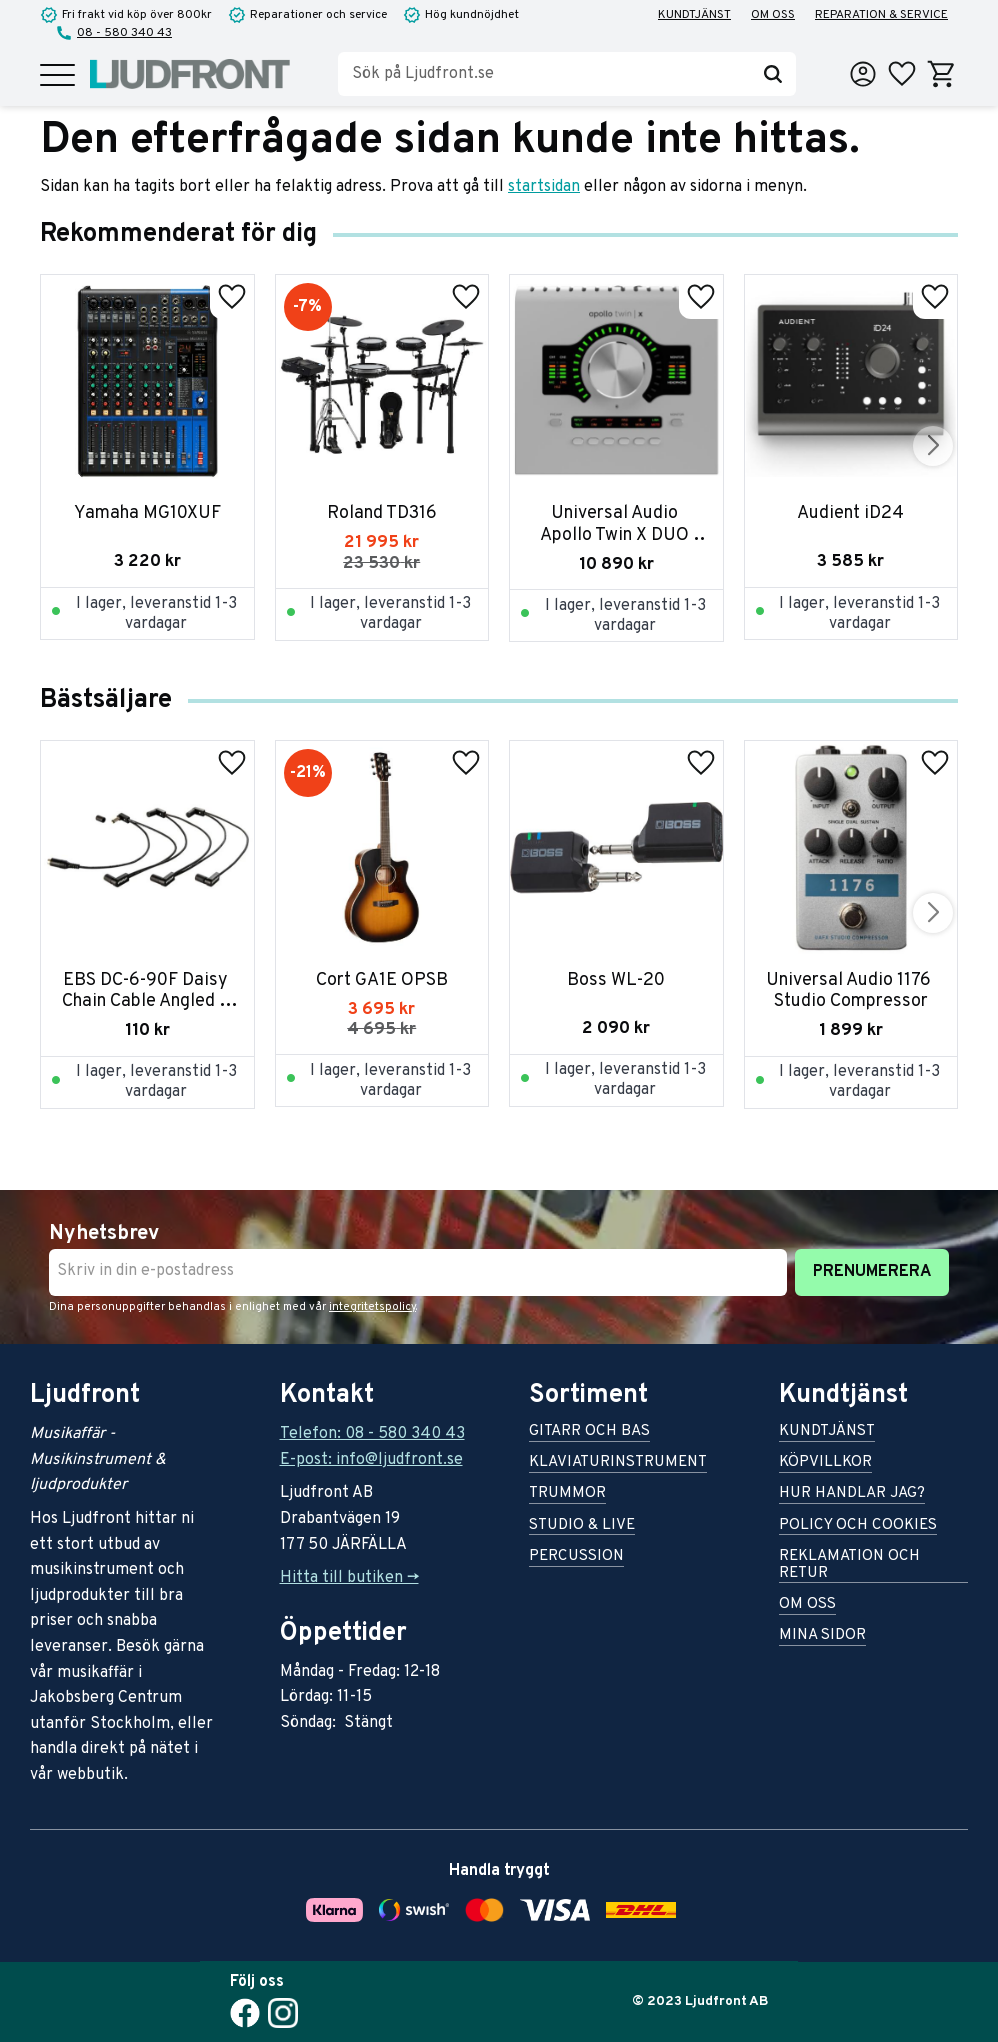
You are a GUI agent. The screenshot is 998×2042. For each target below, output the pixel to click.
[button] (57, 76)
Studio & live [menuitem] (582, 1526)
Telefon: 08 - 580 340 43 (372, 1434)
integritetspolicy (372, 1307)
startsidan (544, 187)
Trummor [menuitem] (567, 1494)
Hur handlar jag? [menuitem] (852, 1494)
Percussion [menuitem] (576, 1557)
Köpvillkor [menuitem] (825, 1463)
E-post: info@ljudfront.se (371, 1460)
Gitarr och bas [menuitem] (589, 1432)
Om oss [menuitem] (773, 15)
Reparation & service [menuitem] (881, 15)
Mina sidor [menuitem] (822, 1636)
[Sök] (773, 74)
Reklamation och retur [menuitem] (849, 1566)
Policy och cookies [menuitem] (858, 1526)
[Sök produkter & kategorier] (544, 74)
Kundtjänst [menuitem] (694, 15)
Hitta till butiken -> (349, 1578)
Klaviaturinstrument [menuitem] (618, 1463)
